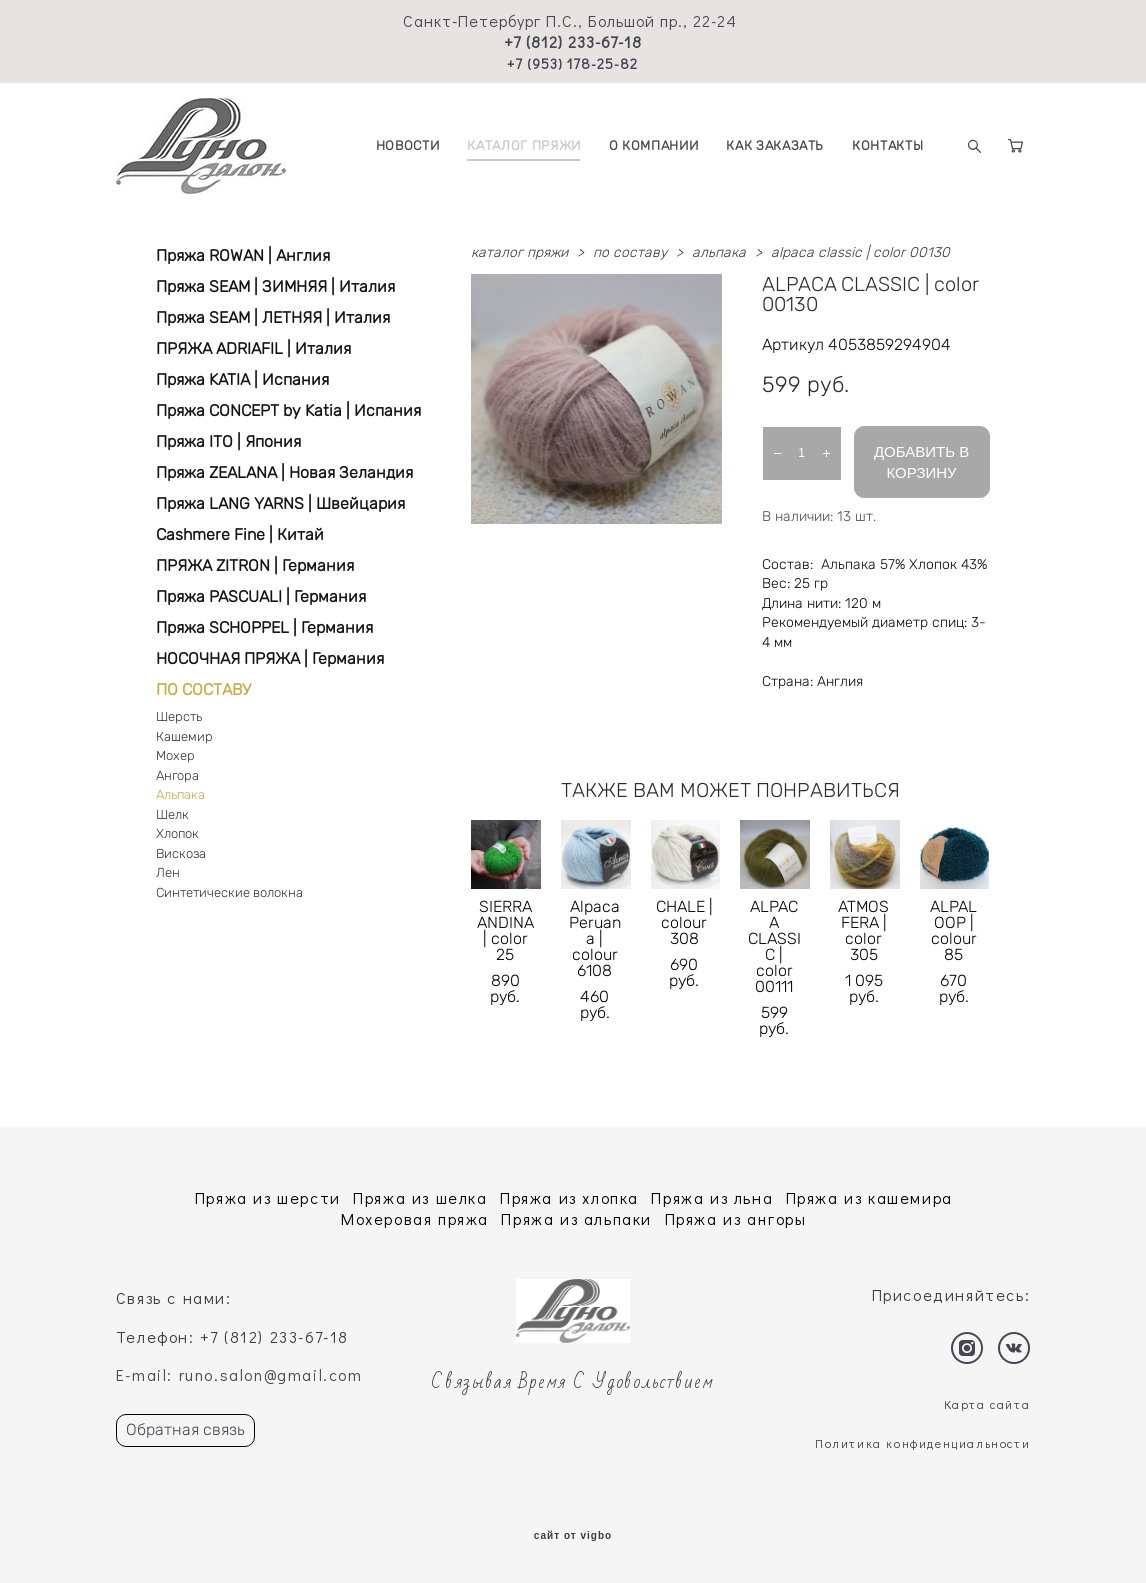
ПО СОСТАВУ (203, 689)
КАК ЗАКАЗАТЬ (775, 145)
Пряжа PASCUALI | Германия (261, 596)
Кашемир (184, 736)
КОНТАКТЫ (887, 145)
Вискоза (181, 853)
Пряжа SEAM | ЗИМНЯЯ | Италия (275, 286)
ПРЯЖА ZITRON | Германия (255, 565)
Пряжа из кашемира (869, 1197)
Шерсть (179, 716)
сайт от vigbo (573, 1536)
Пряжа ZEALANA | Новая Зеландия (284, 472)
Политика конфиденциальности (922, 1443)
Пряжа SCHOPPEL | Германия (264, 627)
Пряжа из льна (712, 1197)
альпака (719, 252)
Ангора (177, 775)
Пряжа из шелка (420, 1197)
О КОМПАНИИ (654, 145)
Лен (168, 872)
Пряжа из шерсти (268, 1197)
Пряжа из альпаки (576, 1218)
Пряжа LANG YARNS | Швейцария (280, 503)
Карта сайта (987, 1404)
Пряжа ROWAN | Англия (243, 255)
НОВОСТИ (408, 145)
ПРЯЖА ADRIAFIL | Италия (253, 348)
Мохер (175, 755)
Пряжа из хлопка (569, 1197)
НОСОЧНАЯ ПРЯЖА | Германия (270, 658)
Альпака (180, 794)
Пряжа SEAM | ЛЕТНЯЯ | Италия (273, 317)
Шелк (172, 814)
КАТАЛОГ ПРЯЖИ (523, 145)
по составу (630, 252)
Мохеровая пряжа (415, 1218)
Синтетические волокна (229, 892)
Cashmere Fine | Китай (240, 534)
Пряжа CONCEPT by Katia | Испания (288, 410)
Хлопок (177, 833)
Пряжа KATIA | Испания (242, 379)
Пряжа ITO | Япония (228, 441)
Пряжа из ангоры (736, 1218)
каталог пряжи (519, 252)
